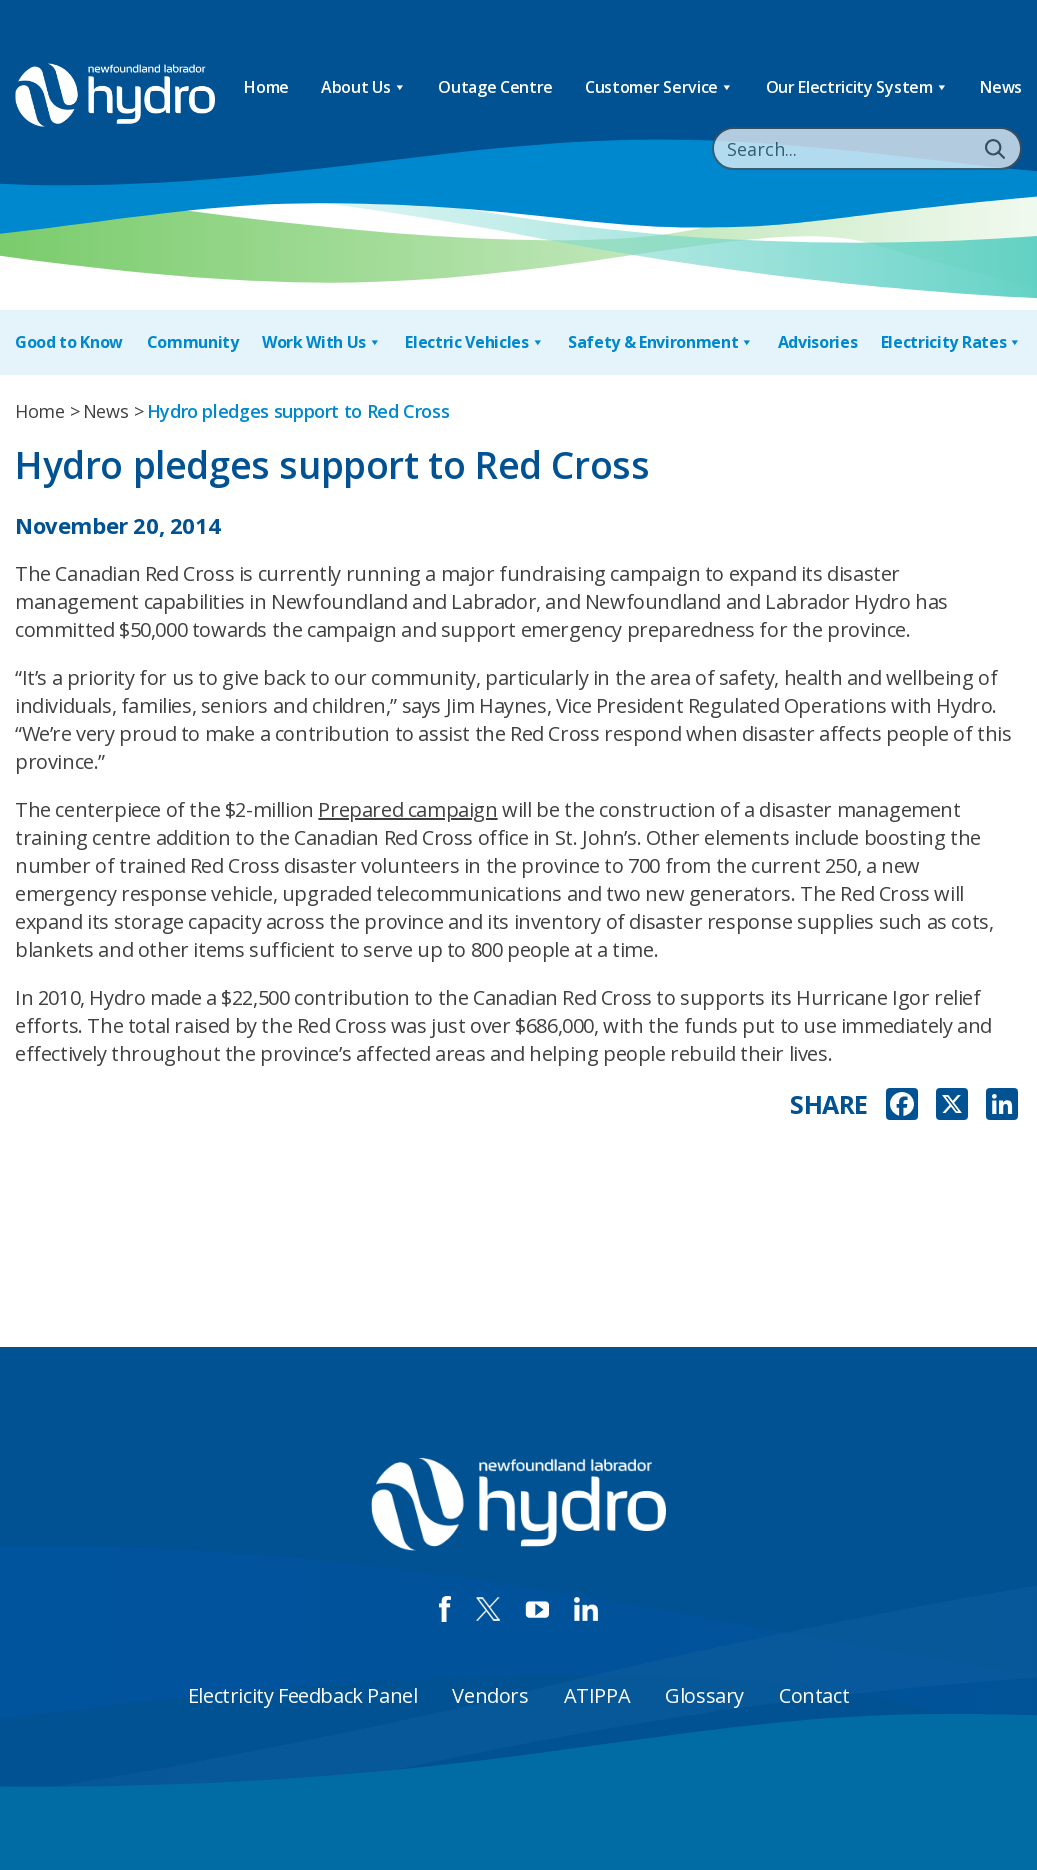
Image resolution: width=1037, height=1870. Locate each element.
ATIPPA (597, 1695)
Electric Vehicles (474, 342)
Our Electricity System (857, 87)
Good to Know (69, 342)
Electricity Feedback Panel (303, 1695)
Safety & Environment (661, 342)
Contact (814, 1695)
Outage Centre (495, 87)
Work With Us (322, 342)
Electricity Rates (951, 342)
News (1001, 87)
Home (266, 87)
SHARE (829, 1104)
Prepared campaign (407, 809)
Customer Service (659, 87)
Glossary (704, 1695)
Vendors (490, 1695)
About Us (363, 87)
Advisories (818, 342)
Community (193, 342)
